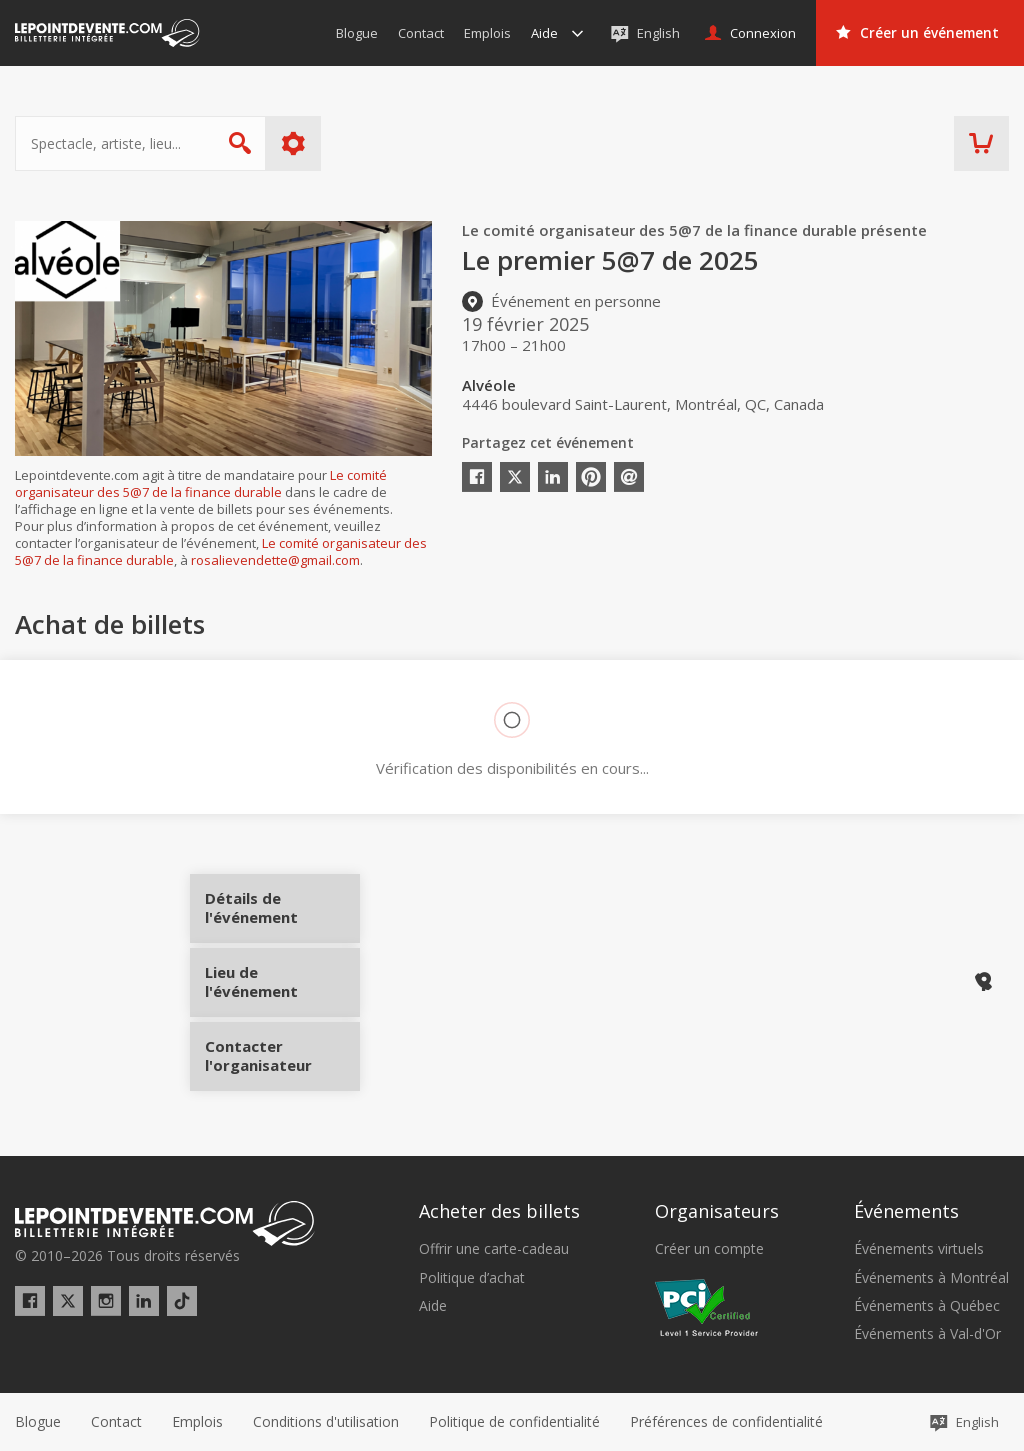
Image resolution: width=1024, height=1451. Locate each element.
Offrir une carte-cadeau (494, 1249)
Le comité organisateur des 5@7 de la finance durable (201, 483)
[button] (726, 1422)
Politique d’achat (472, 1278)
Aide (433, 1306)
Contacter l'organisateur (282, 1049)
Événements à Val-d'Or (927, 1334)
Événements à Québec (927, 1306)
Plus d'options (293, 143)
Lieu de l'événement (282, 982)
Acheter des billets (499, 1211)
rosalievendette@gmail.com (275, 560)
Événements (906, 1211)
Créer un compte (709, 1249)
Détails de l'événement (282, 915)
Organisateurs (717, 1211)
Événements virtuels (919, 1249)
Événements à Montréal (931, 1278)
